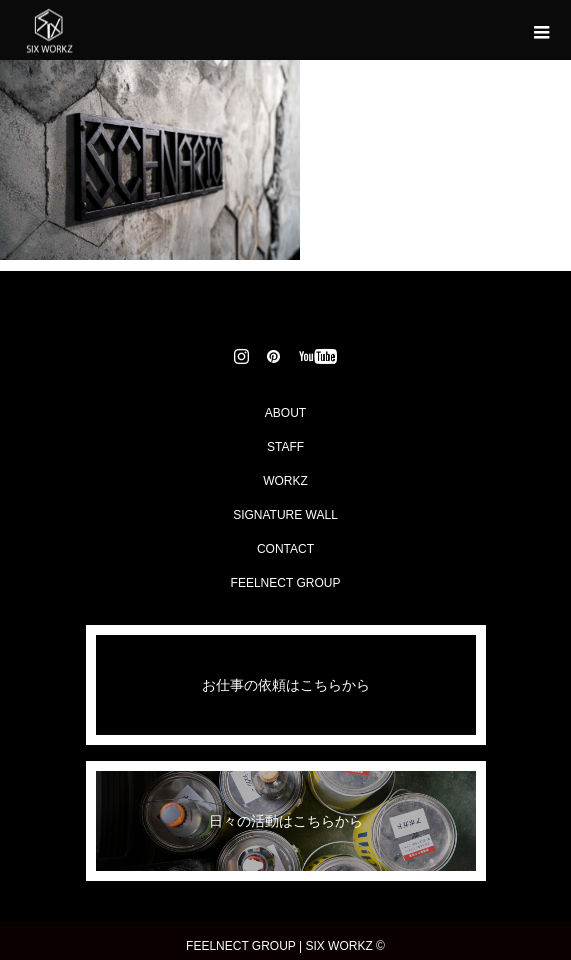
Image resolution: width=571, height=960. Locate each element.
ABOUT (285, 413)
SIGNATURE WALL (285, 515)
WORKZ (285, 481)
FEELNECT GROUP (286, 583)
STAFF (285, 447)
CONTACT (285, 549)
